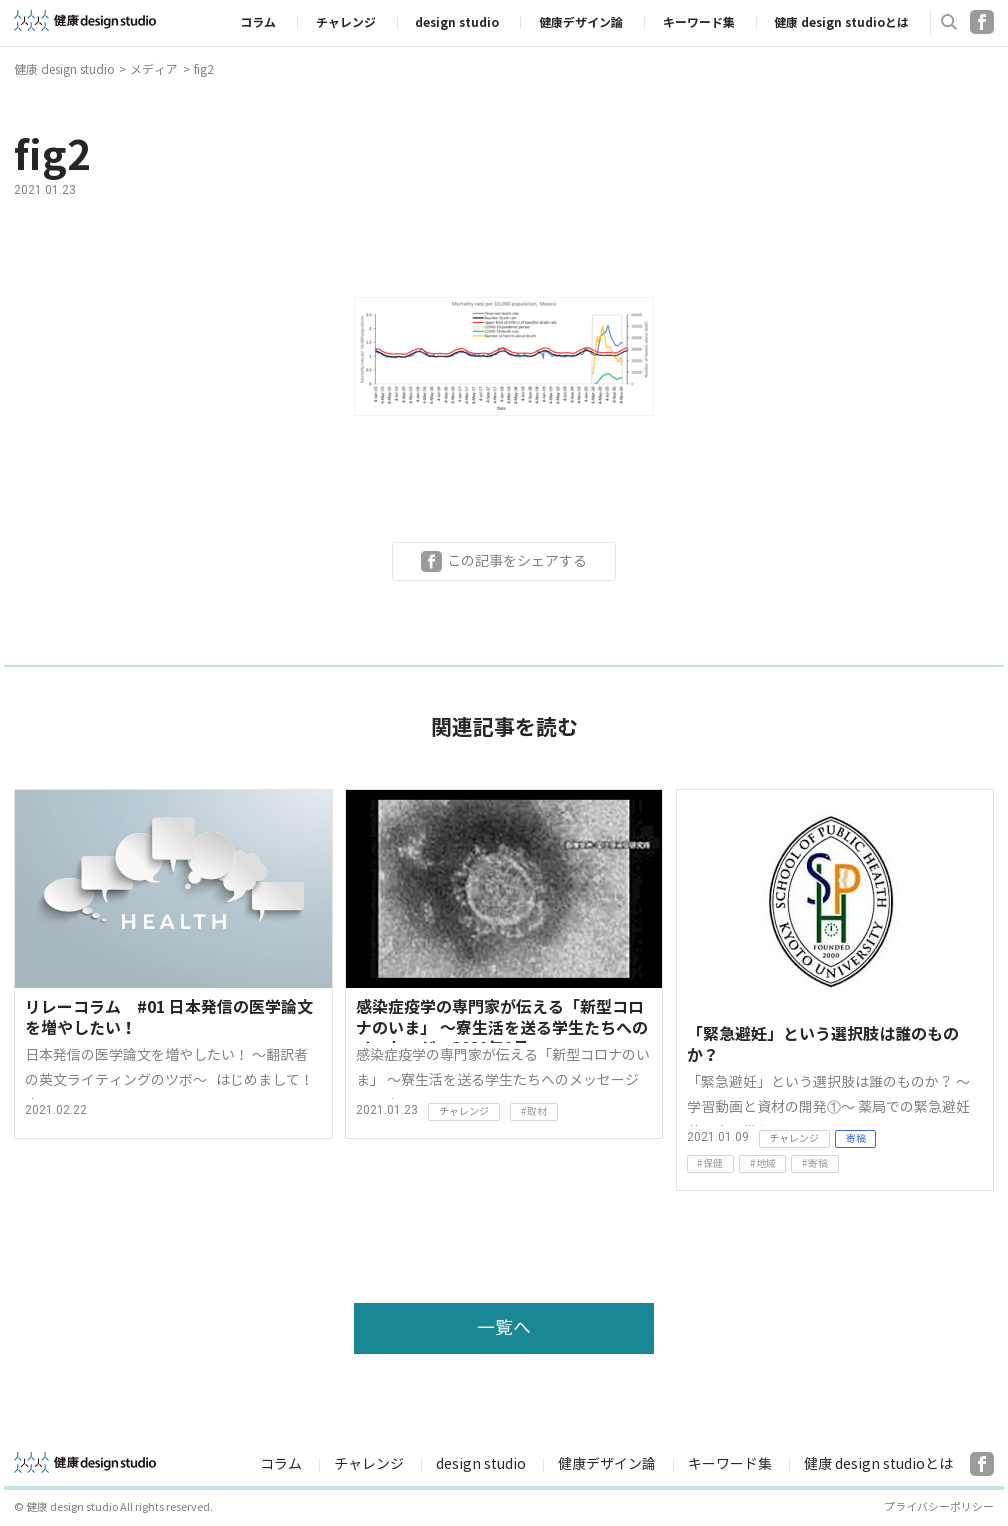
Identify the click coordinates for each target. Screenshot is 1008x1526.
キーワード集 (699, 23)
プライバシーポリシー (939, 1507)
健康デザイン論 (581, 23)
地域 (766, 1163)
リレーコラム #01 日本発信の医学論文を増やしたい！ (169, 1018)
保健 (713, 1163)
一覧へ (504, 1328)
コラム (258, 23)
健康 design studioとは (841, 23)
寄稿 (856, 1138)
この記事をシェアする (517, 560)
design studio (457, 23)
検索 (949, 22)
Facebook (982, 22)
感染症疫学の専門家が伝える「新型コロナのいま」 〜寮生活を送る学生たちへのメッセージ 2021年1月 (502, 1020)
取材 (537, 1111)
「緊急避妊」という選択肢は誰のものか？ (823, 1045)
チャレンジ (346, 23)
